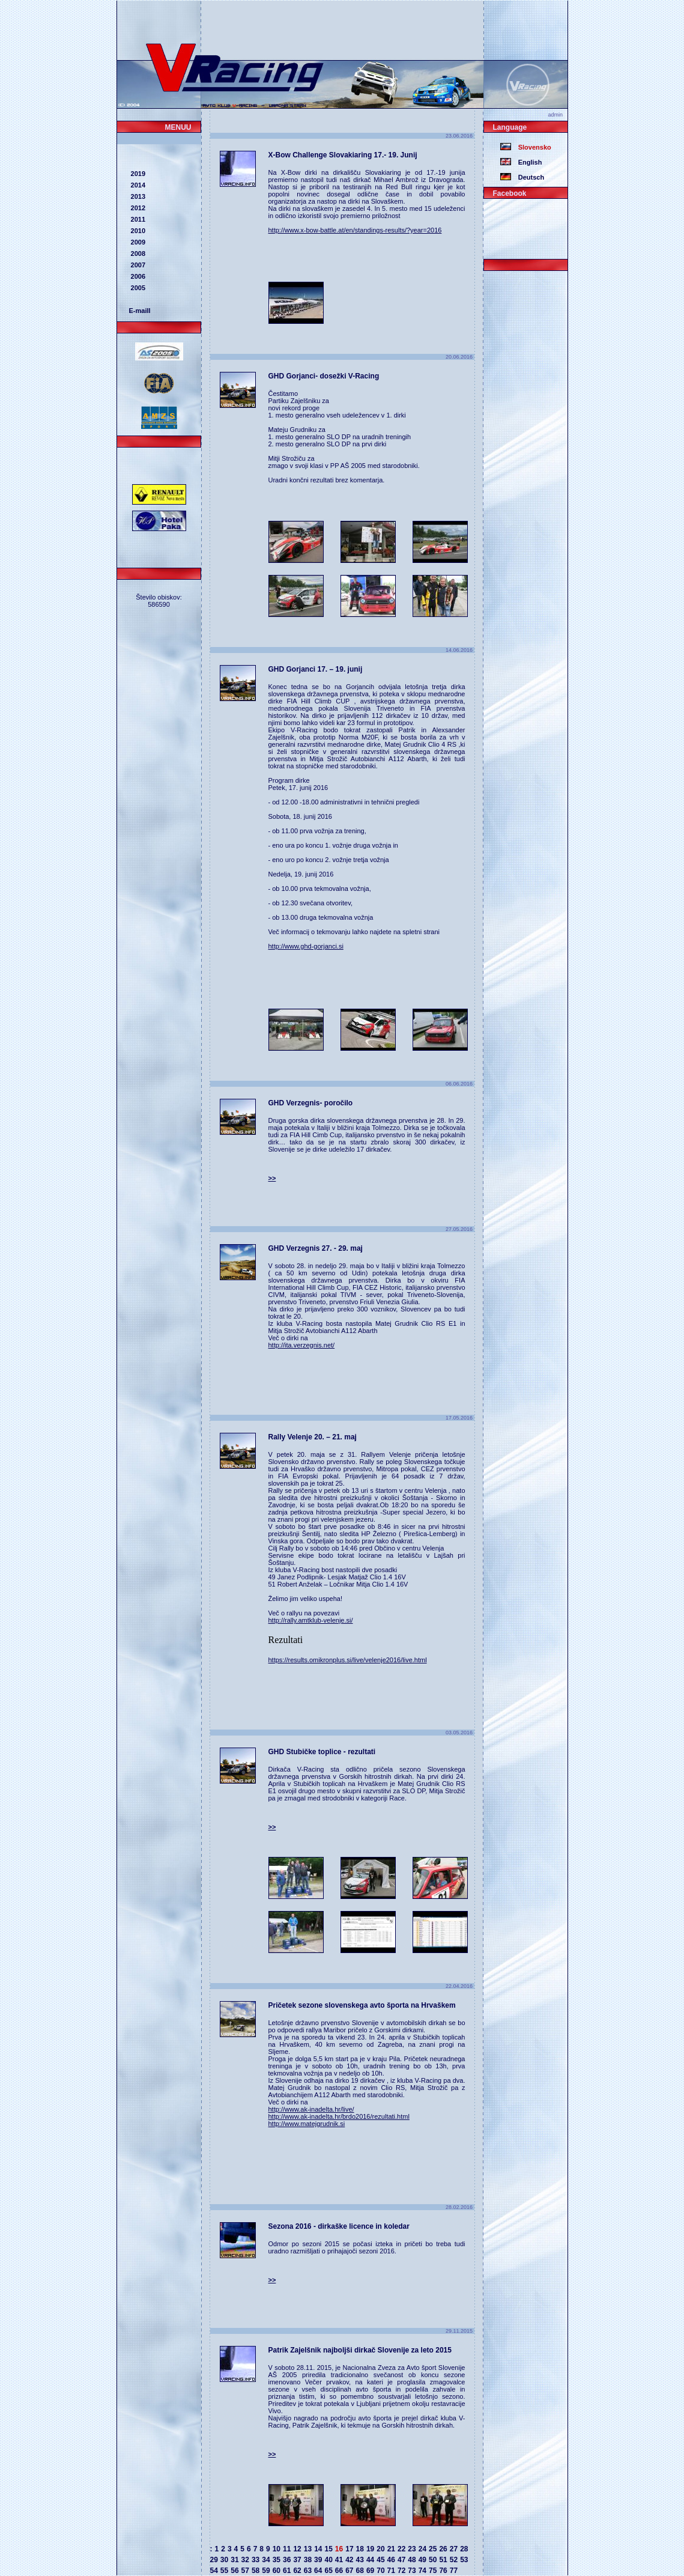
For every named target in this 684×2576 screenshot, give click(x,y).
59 (266, 2570)
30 (224, 2560)
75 (433, 2570)
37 (297, 2560)
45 (380, 2560)
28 (464, 2549)
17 (349, 2549)
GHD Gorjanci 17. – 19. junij (315, 669)
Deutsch (528, 177)
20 (380, 2549)
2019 (137, 173)
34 (266, 2560)
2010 (137, 230)
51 (443, 2560)
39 (318, 2560)
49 (422, 2560)
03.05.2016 (460, 1733)
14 (318, 2549)
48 (412, 2560)
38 (308, 2560)
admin (557, 115)
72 (401, 2570)
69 (370, 2570)
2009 (137, 242)
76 (443, 2570)
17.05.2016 (460, 1418)
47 (401, 2560)
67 (349, 2570)
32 (245, 2560)
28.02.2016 (460, 2207)
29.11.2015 (460, 2331)
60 (276, 2570)
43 (360, 2560)
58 (255, 2570)
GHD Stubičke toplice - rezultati (322, 1752)
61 (287, 2570)
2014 (137, 185)
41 (339, 2560)
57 (245, 2570)
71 (391, 2570)
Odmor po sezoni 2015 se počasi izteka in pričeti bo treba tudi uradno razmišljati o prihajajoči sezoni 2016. (366, 2247)
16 (339, 2549)
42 (349, 2560)
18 (360, 2549)
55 (224, 2570)
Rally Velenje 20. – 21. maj (312, 1437)
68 (360, 2570)
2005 (137, 287)
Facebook (510, 193)
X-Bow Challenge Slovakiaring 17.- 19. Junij (342, 155)
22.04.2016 (460, 1986)
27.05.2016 (460, 1229)
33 (255, 2560)
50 (433, 2560)
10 (276, 2549)
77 (454, 2570)
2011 (137, 219)
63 (308, 2570)
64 (318, 2570)
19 (370, 2549)
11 (287, 2549)
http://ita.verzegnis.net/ (301, 1345)
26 (443, 2549)
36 (287, 2560)
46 (391, 2560)
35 (276, 2560)
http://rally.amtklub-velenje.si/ (310, 1620)
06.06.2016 (460, 1084)
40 (328, 2560)
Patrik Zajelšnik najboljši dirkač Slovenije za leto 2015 (360, 2350)
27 (454, 2549)
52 (454, 2560)
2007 (137, 265)
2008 (137, 253)
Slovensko (531, 147)
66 (339, 2570)
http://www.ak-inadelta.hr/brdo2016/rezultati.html (339, 2116)
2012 (137, 207)
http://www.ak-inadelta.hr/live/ (311, 2109)
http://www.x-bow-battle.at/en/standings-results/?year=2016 (355, 230)
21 (391, 2549)
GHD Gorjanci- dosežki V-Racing (324, 376)
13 (308, 2549)
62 (297, 2570)
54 (214, 2570)
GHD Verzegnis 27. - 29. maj (315, 1248)
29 (214, 2560)
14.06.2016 (460, 650)
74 (422, 2570)
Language (510, 127)
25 (433, 2549)
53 (464, 2560)
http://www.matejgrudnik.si (306, 2123)
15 (328, 2549)
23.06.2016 (460, 136)
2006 (137, 276)
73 (412, 2570)
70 (380, 2570)
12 (297, 2549)
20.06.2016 (460, 357)
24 (422, 2549)
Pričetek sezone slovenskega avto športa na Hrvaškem (362, 2005)
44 (370, 2560)
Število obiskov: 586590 (158, 601)
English (526, 162)
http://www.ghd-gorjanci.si (306, 946)
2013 (137, 196)
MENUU (178, 127)
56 (234, 2570)
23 (412, 2549)
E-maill (140, 310)
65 (328, 2570)
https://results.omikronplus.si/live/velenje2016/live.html (347, 1659)
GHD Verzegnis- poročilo (310, 1103)
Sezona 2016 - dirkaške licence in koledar (339, 2226)
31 (234, 2560)
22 (401, 2549)
